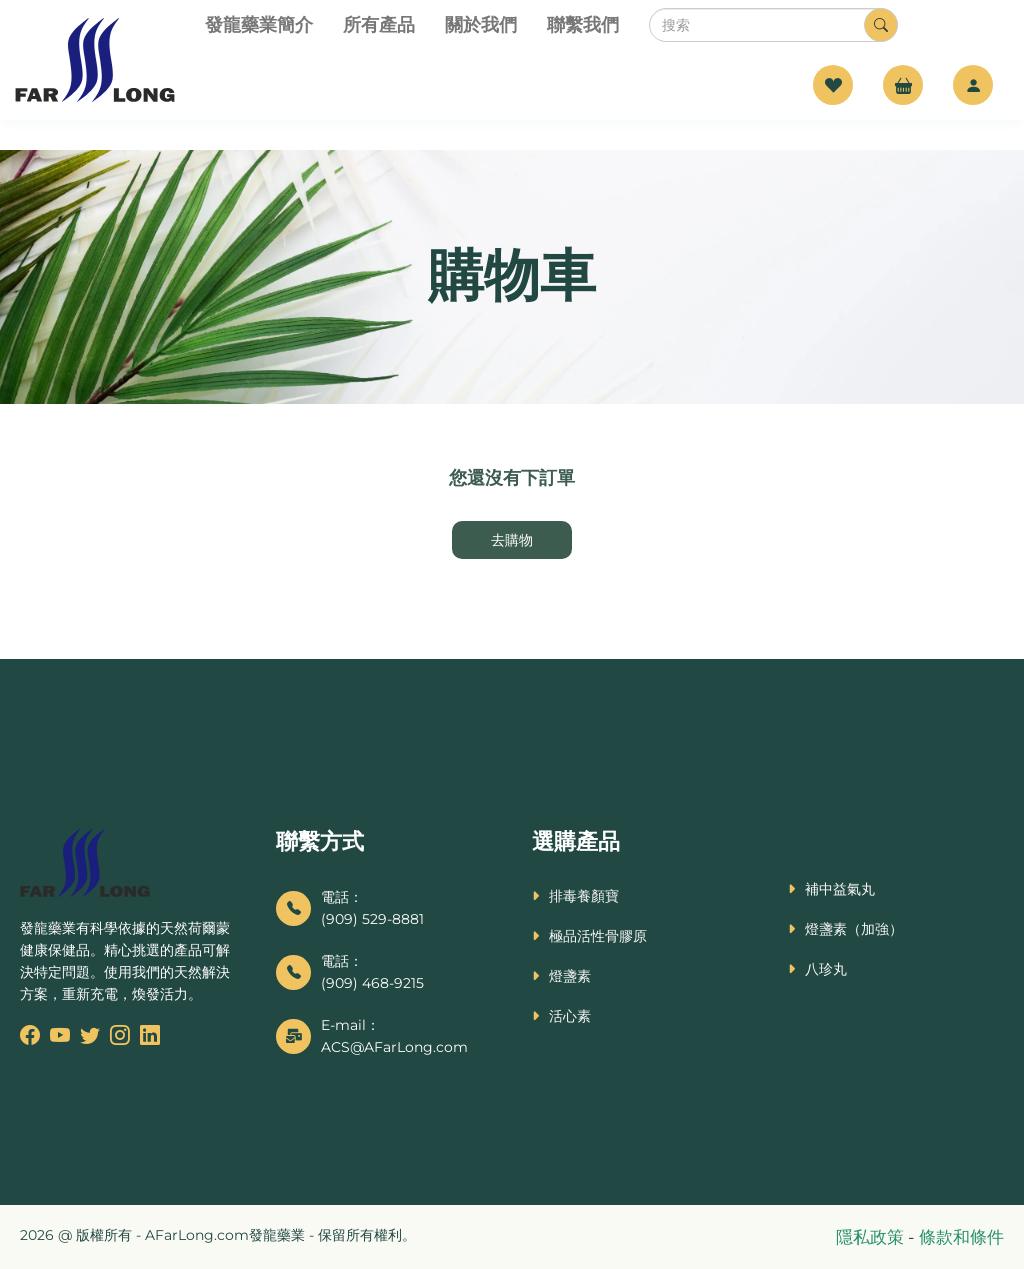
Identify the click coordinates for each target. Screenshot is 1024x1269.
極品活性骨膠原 (598, 936)
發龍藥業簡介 (259, 25)
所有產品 (379, 25)
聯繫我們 (583, 25)
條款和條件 (961, 1237)
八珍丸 (826, 969)
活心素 (570, 1016)
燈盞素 (570, 976)
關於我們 (481, 25)
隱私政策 (872, 1237)
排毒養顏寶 (584, 896)
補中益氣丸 (840, 889)
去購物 (512, 540)
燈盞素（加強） (854, 929)
